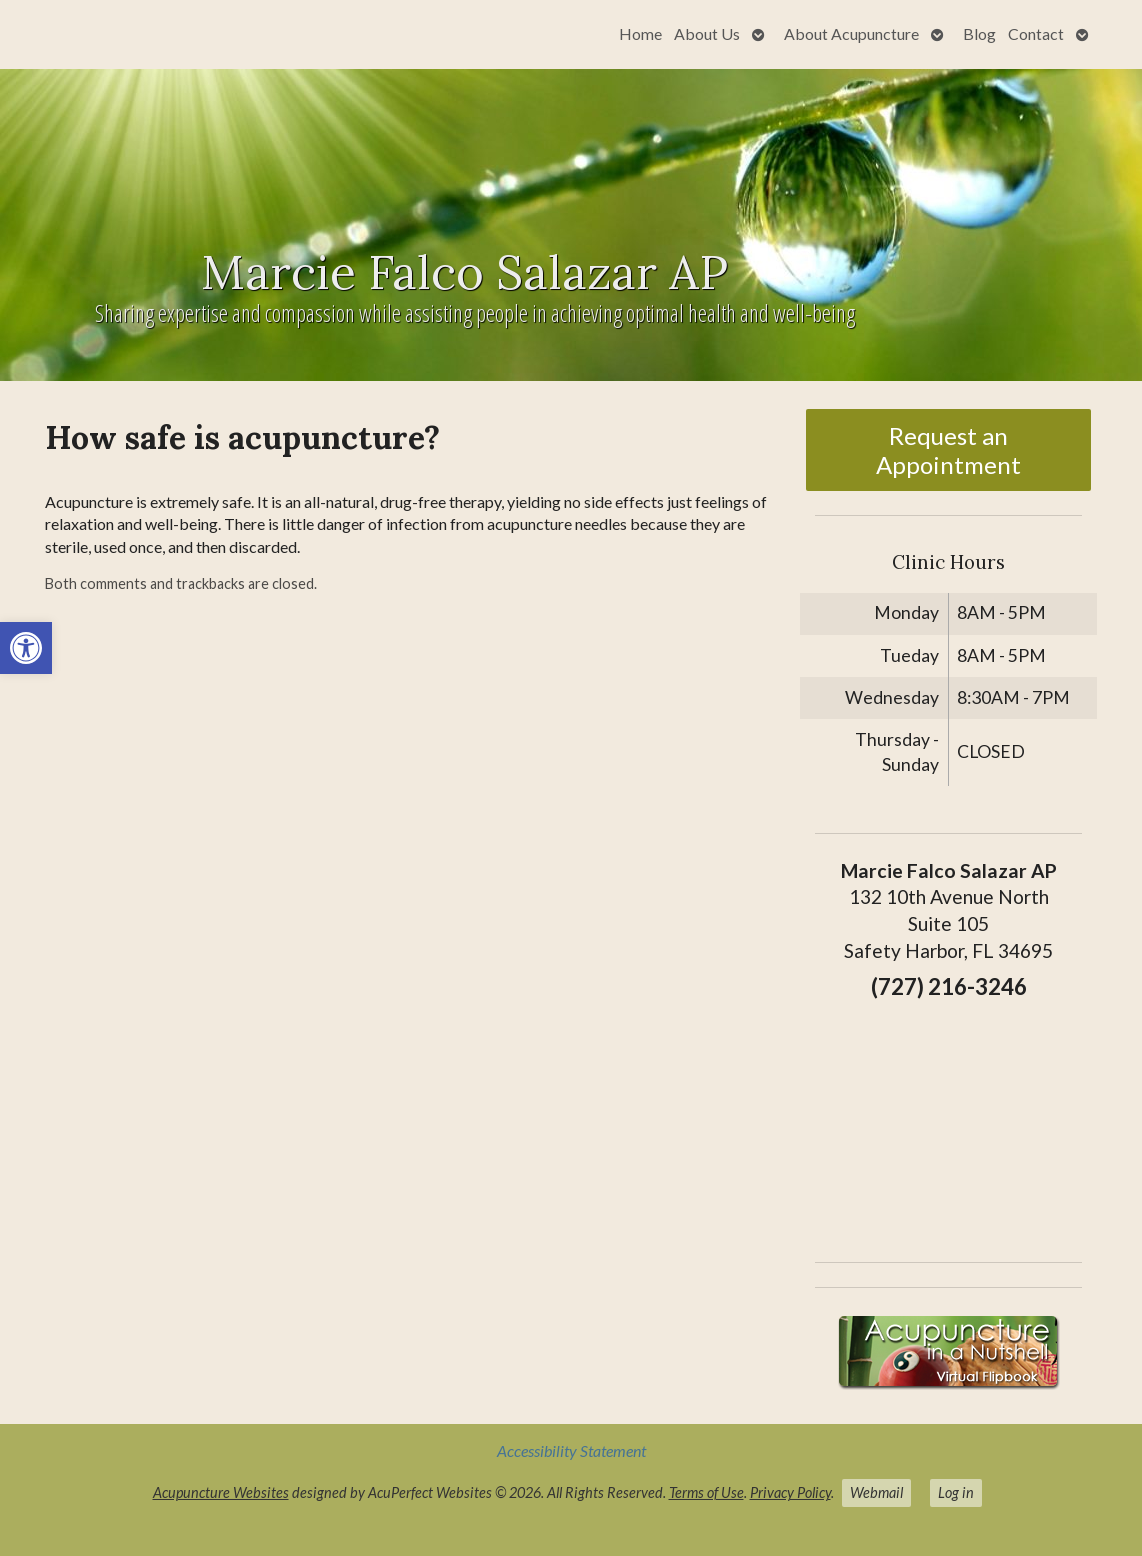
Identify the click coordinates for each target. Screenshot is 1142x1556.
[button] (26, 648)
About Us (707, 33)
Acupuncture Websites (221, 1492)
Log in (956, 1492)
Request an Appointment (948, 450)
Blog (979, 33)
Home (640, 33)
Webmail (876, 1492)
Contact (1036, 33)
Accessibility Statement (571, 1450)
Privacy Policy (790, 1492)
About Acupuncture (851, 33)
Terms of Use (706, 1492)
